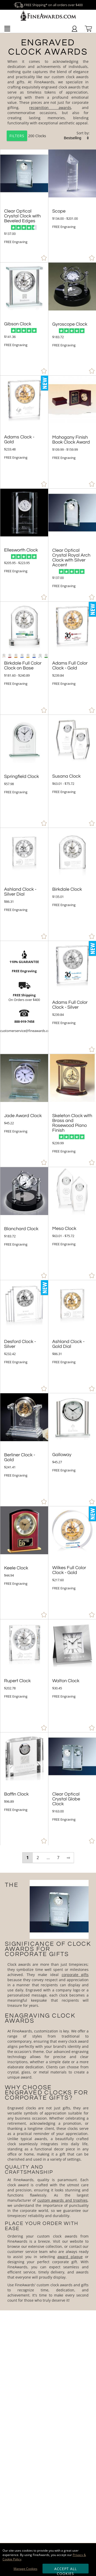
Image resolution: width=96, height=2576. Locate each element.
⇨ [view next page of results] (68, 1857)
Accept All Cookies (65, 2569)
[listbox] (77, 138)
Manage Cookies (25, 2569)
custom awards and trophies (62, 2200)
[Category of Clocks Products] (48, 92)
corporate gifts (75, 1974)
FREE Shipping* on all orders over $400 (48, 5)
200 (21, 135)
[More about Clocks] (48, 2092)
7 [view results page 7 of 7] (58, 1857)
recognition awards (50, 107)
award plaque (70, 2256)
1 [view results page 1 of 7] (27, 1857)
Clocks (40, 135)
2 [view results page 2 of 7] (38, 1857)
